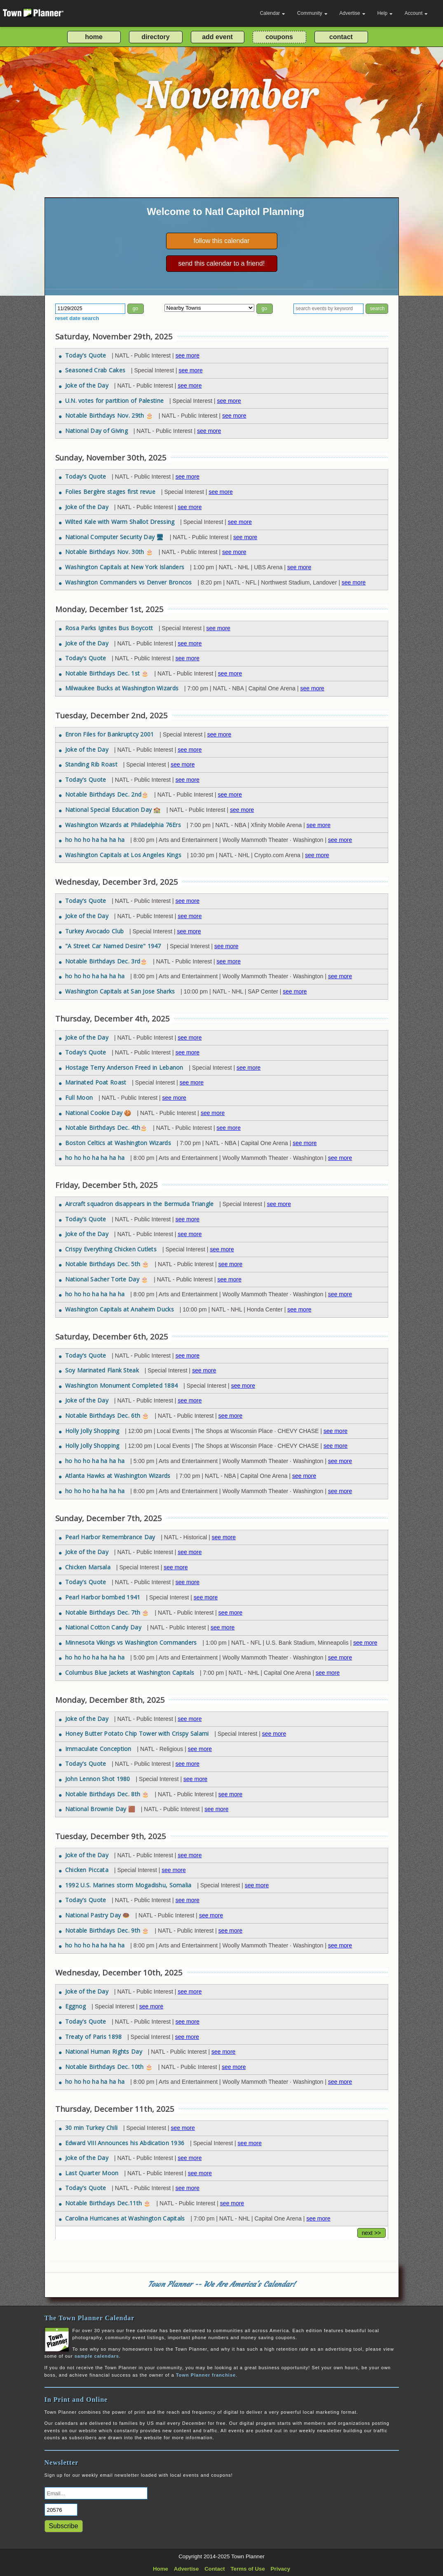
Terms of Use (247, 2569)
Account (416, 13)
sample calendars (97, 2356)
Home (160, 2569)
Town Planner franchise (206, 2375)
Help (385, 13)
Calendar (273, 13)
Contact (214, 2569)
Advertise (353, 13)
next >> (371, 2233)
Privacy (280, 2569)
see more (187, 355)
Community (312, 13)
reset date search (77, 318)
